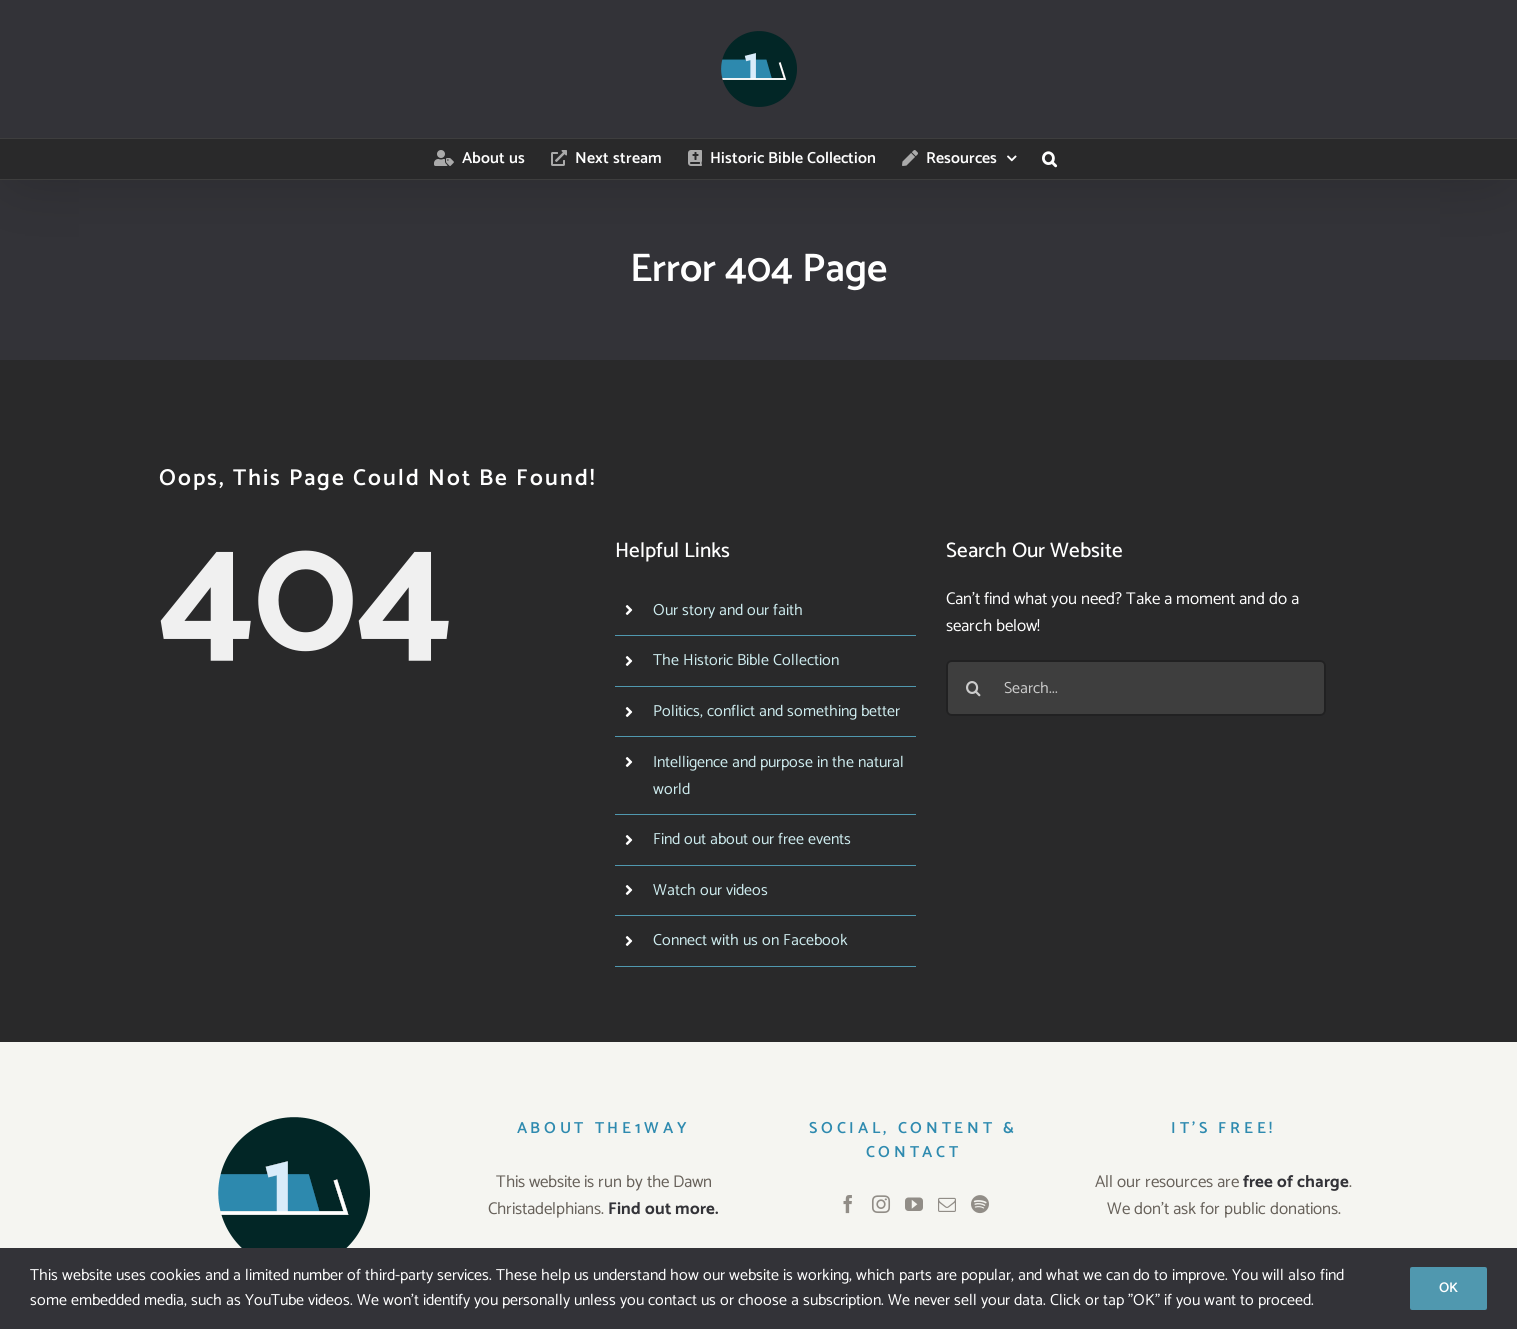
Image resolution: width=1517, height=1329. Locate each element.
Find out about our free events (752, 839)
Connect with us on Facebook (750, 940)
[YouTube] (914, 1204)
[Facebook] (848, 1204)
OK (1448, 1288)
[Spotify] (980, 1204)
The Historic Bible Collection (746, 660)
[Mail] (947, 1204)
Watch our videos (710, 890)
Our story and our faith (728, 610)
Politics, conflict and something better (776, 711)
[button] (1049, 159)
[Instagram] (881, 1204)
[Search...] (1136, 688)
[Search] (974, 688)
